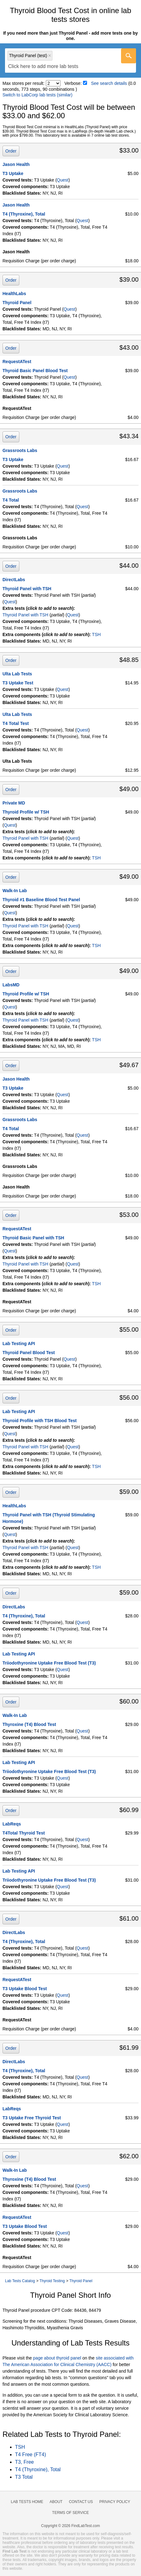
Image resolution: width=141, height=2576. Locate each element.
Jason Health (16, 164)
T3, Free (24, 2462)
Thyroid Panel (17, 302)
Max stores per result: (23, 83)
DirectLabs (13, 579)
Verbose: (73, 83)
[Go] (128, 55)
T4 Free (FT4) (30, 2454)
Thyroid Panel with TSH (26, 588)
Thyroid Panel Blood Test (28, 1352)
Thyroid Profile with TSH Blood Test (39, 1420)
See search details (109, 83)
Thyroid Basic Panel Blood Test (35, 370)
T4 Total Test (15, 723)
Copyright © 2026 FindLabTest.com (70, 2526)
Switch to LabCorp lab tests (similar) (37, 94)
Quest (62, 179)
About (56, 2502)
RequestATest (16, 361)
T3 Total (24, 2477)
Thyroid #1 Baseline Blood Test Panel (41, 899)
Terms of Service (70, 2512)
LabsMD (10, 984)
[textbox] (43, 66)
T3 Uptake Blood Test (24, 1988)
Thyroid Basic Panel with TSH (33, 1237)
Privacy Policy (114, 2502)
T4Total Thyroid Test (23, 1832)
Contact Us (81, 2502)
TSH (96, 634)
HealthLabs (14, 293)
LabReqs (11, 1823)
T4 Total (10, 500)
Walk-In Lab (14, 890)
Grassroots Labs (19, 450)
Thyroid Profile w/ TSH (25, 811)
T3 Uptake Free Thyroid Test (31, 2117)
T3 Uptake (12, 173)
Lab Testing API (18, 1343)
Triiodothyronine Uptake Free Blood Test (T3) (49, 1662)
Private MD (13, 802)
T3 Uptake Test (17, 682)
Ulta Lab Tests (17, 673)
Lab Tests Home (27, 2502)
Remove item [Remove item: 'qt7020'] (49, 55)
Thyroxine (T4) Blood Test (29, 1724)
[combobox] (70, 60)
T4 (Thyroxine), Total (23, 213)
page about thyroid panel (57, 2357)
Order (11, 150)
